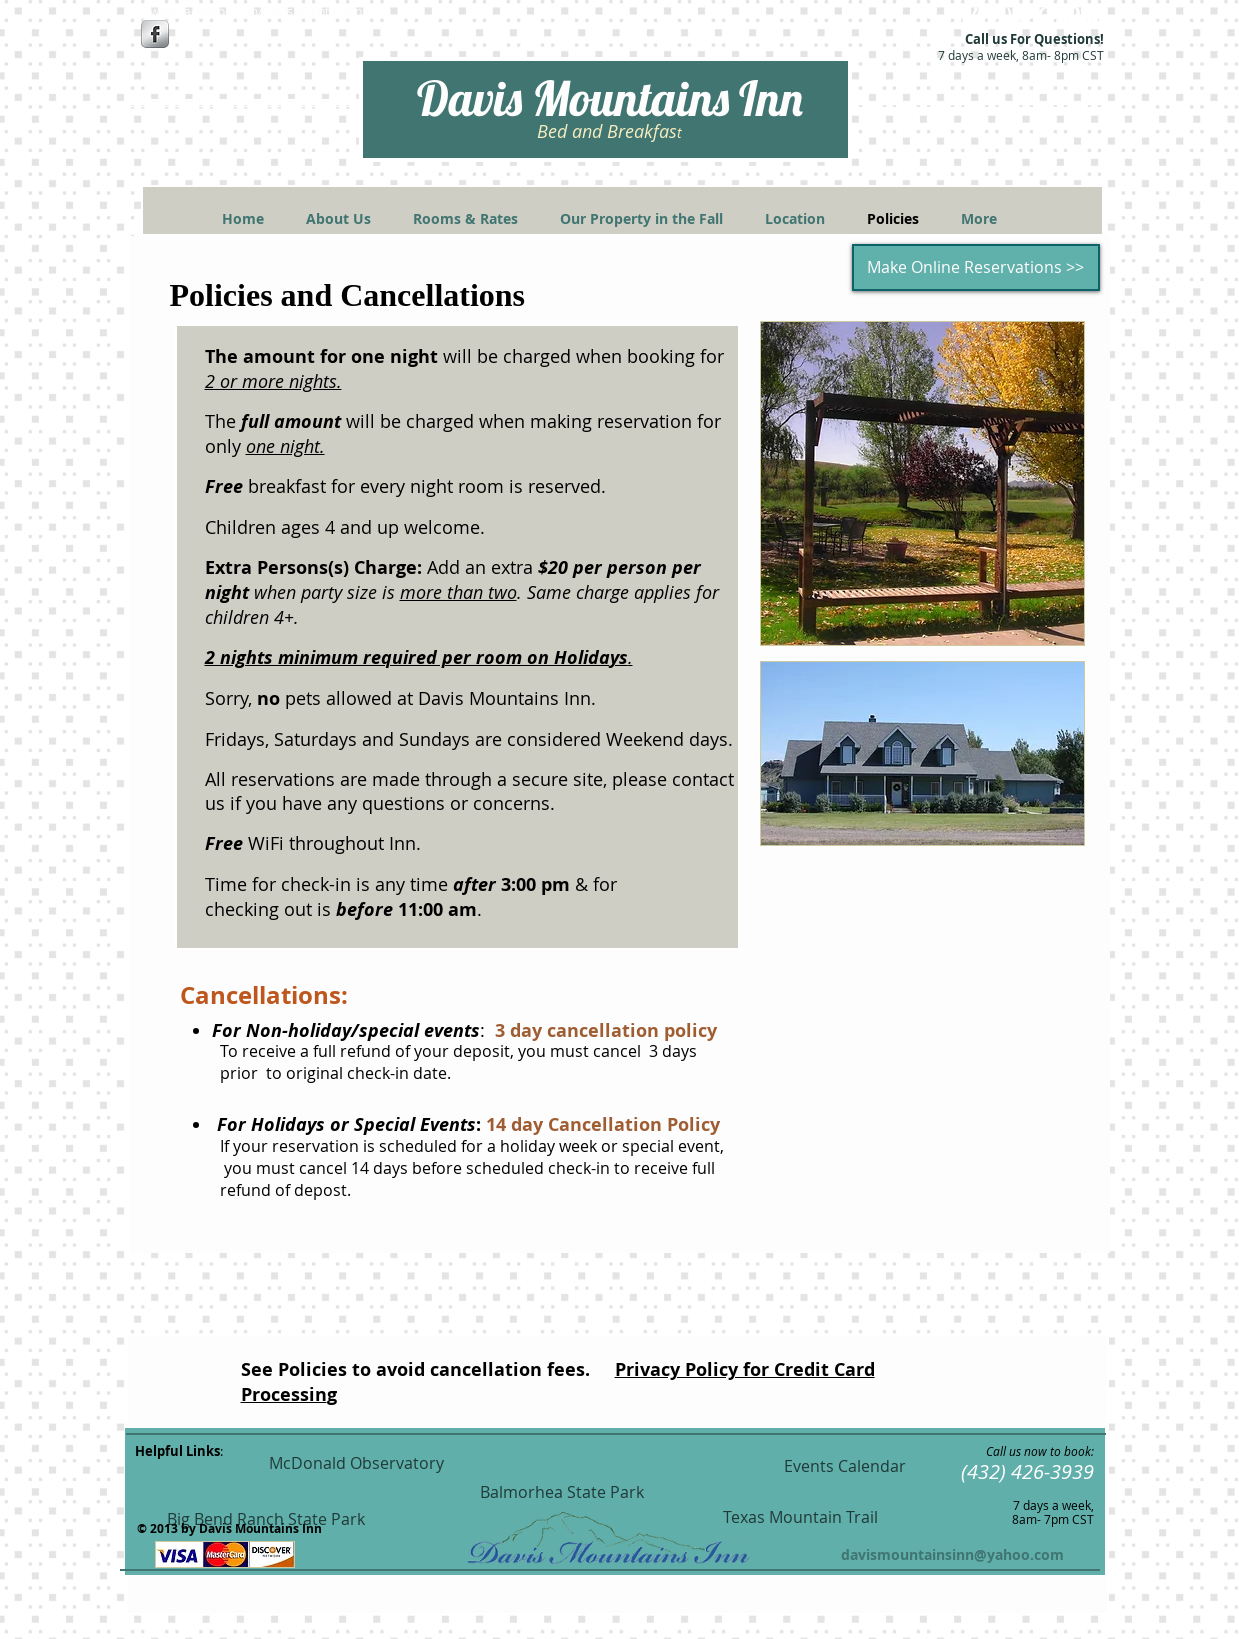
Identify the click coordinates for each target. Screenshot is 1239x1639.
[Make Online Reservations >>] (976, 267)
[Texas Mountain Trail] (801, 1517)
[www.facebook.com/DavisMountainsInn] (259, 11)
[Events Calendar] (845, 1466)
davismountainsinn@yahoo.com (952, 1554)
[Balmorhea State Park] (562, 1492)
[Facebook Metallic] (155, 34)
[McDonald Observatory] (357, 1463)
